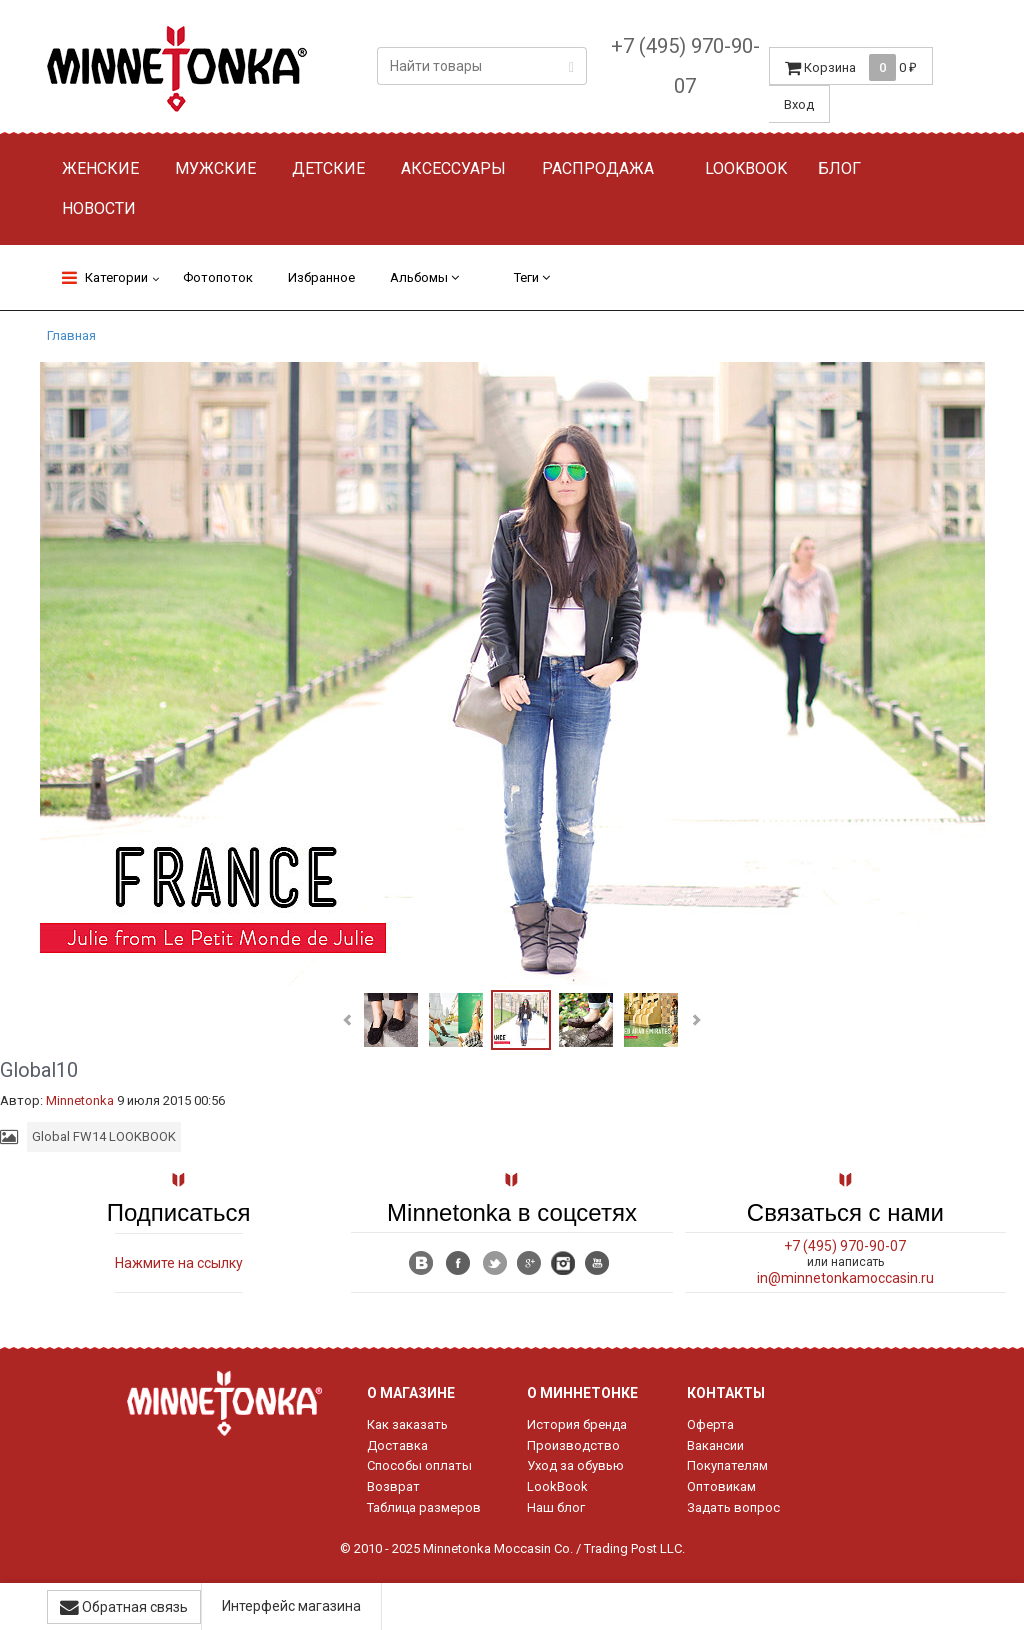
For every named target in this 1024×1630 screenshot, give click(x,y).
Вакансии (715, 1445)
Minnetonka (80, 1100)
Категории (105, 277)
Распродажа (598, 168)
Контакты (726, 1393)
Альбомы (424, 277)
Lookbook (746, 168)
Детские (328, 168)
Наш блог (556, 1507)
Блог (839, 168)
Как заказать (407, 1424)
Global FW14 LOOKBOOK (104, 1136)
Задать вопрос (733, 1507)
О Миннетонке (582, 1393)
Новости (99, 208)
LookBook (557, 1486)
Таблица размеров (424, 1507)
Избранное (321, 277)
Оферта (710, 1424)
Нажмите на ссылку (179, 1263)
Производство (573, 1445)
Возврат (393, 1486)
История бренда (577, 1424)
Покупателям (727, 1465)
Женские (100, 168)
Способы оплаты (419, 1465)
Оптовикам (721, 1486)
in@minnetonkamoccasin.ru (845, 1278)
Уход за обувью (575, 1465)
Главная (71, 335)
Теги (532, 277)
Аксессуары (453, 168)
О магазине (411, 1393)
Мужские (215, 168)
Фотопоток (218, 277)
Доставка (397, 1445)
